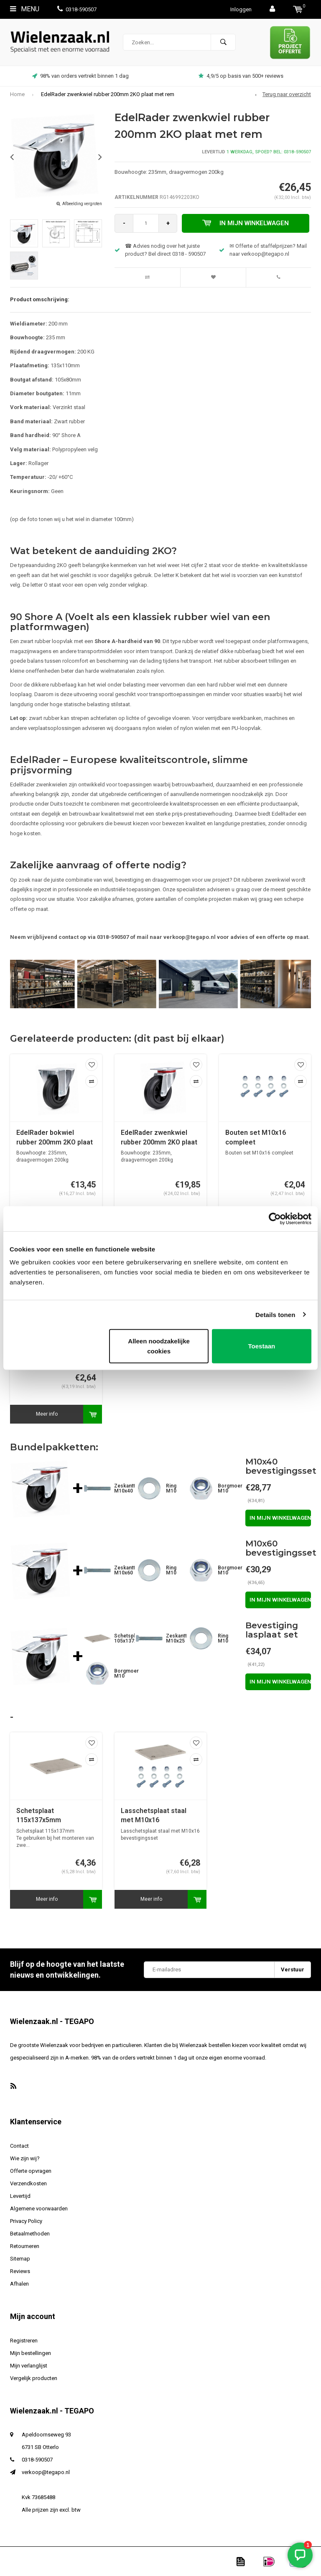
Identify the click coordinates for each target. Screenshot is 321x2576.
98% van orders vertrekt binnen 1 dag (80, 76)
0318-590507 (77, 9)
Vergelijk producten (33, 2378)
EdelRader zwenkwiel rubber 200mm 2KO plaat (159, 1137)
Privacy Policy (26, 2221)
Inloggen (241, 9)
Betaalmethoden (30, 2233)
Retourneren (24, 2246)
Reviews (20, 2271)
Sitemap (20, 2259)
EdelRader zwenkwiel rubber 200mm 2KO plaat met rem (107, 94)
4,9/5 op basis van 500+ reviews (241, 76)
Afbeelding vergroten (82, 203)
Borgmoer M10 (230, 1488)
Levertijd (20, 2196)
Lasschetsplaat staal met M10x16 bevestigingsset (153, 1816)
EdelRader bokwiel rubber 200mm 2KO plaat (54, 1137)
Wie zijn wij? (25, 2158)
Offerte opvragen (30, 2171)
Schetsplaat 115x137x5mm (38, 1815)
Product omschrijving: (39, 299)
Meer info (47, 1414)
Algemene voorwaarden (39, 2208)
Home (17, 94)
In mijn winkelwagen (245, 223)
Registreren (24, 2340)
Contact (19, 2146)
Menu (24, 9)
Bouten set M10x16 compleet (255, 1137)
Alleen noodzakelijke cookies (159, 1346)
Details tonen (275, 1314)
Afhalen (19, 2284)
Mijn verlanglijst (28, 2365)
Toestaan (261, 1346)
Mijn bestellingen (30, 2353)
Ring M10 (171, 1488)
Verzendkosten (28, 2183)
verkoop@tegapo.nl (46, 2472)
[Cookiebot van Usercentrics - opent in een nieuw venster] (274, 1218)
